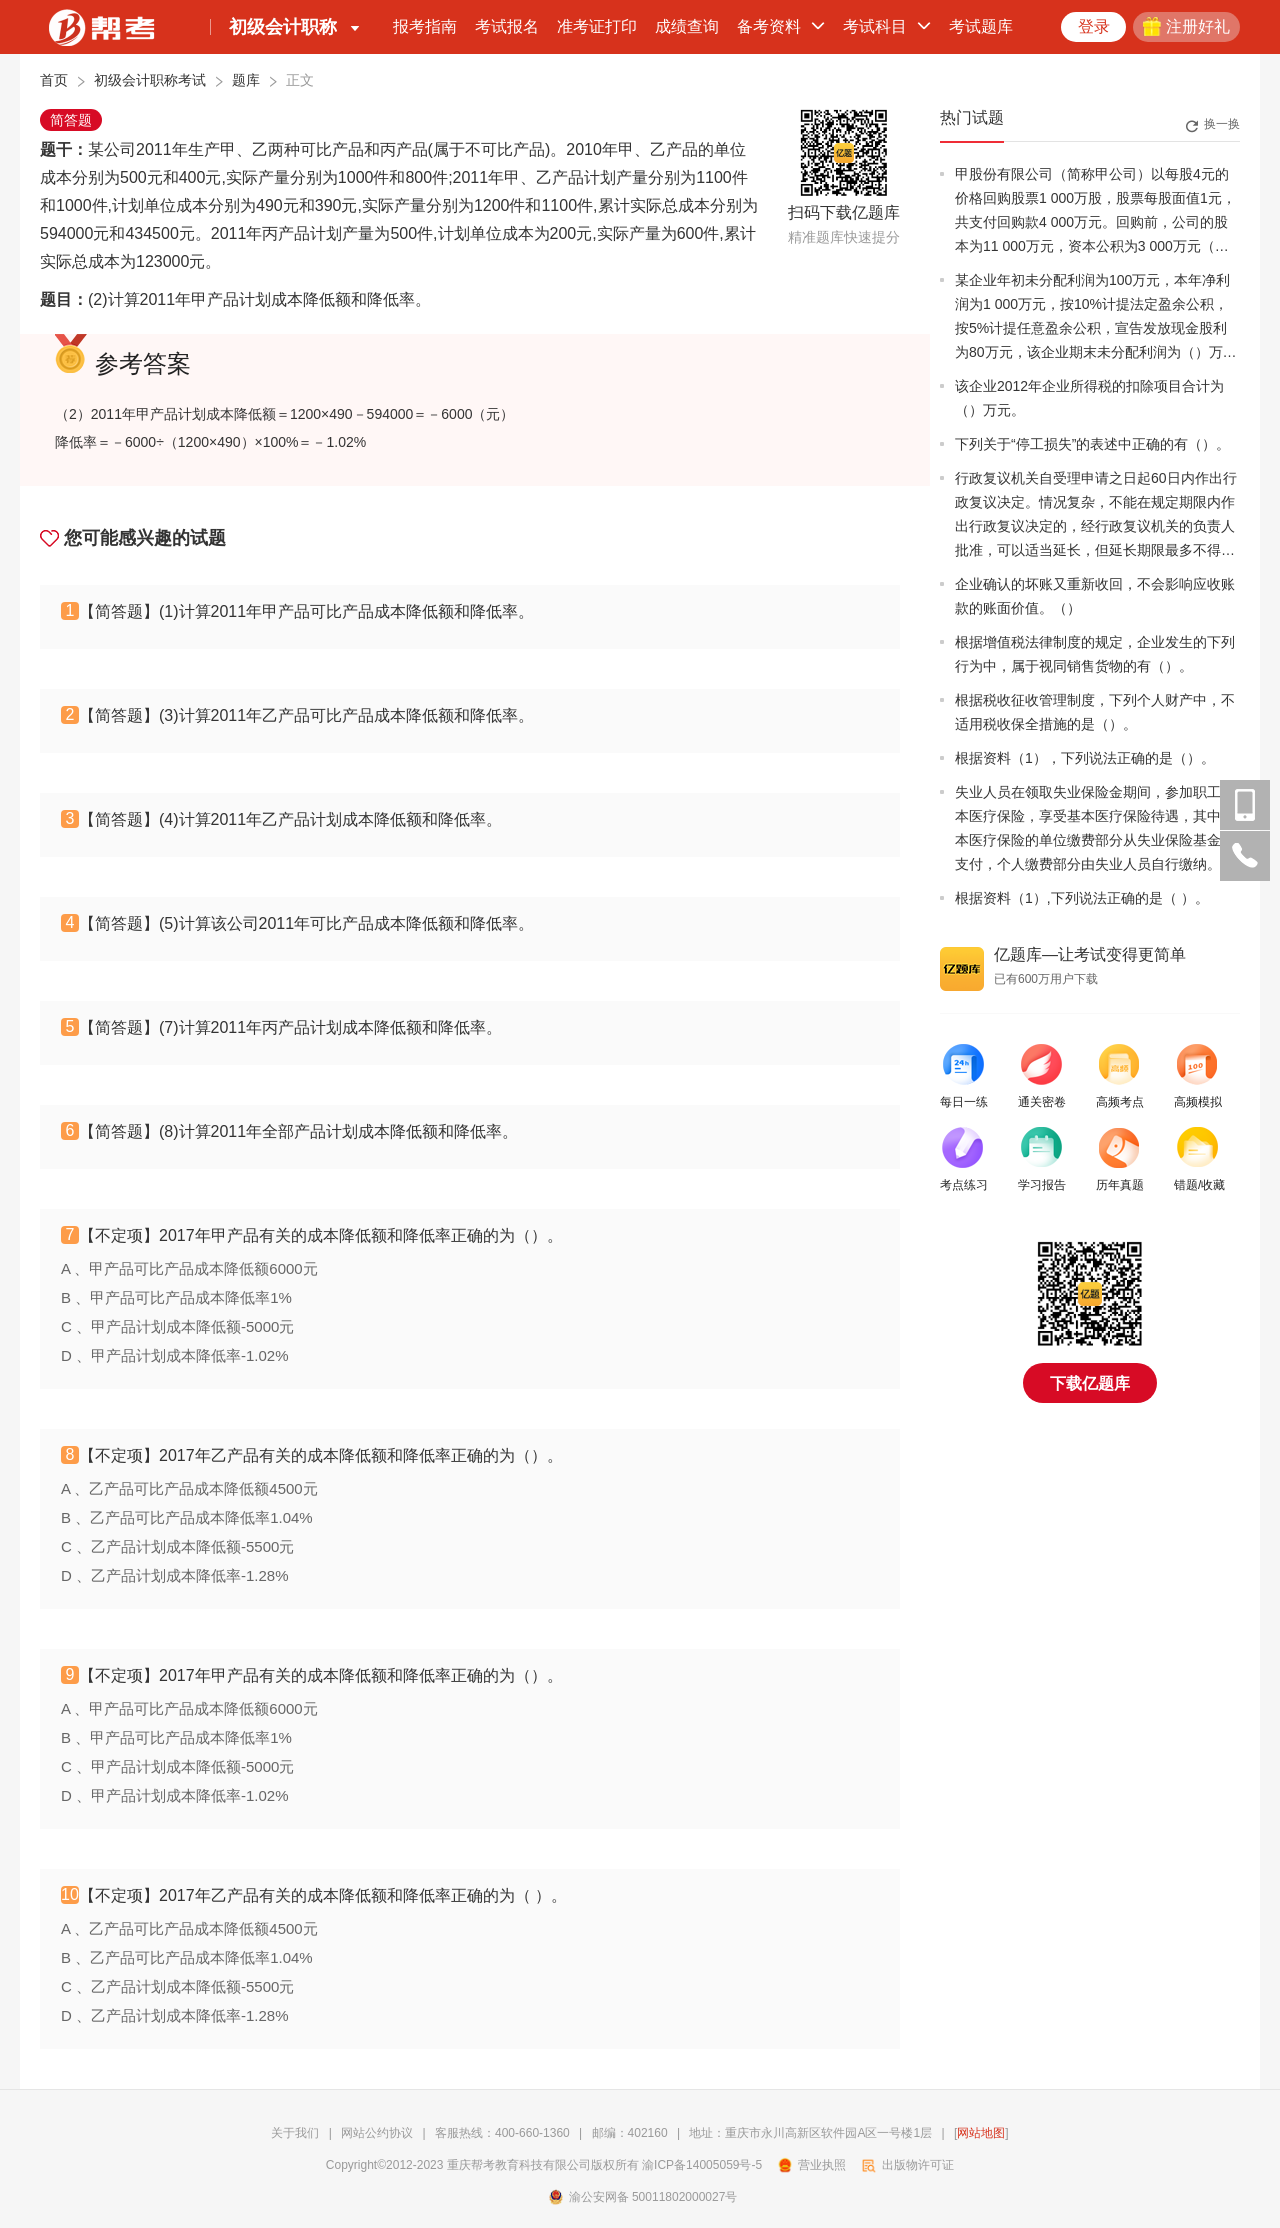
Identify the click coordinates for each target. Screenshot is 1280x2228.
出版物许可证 (908, 2165)
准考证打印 (597, 26)
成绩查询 (687, 26)
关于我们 (295, 2133)
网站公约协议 (377, 2133)
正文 (300, 80)
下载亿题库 (1090, 1383)
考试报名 (507, 26)
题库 (246, 80)
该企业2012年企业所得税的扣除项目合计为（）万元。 (1089, 398)
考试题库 (981, 26)
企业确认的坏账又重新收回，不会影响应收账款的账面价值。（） (1095, 596)
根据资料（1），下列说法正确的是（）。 (1085, 758)
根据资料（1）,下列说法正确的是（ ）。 (1082, 898)
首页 (54, 80)
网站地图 (981, 2133)
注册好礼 (1186, 26)
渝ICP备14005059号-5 (702, 2165)
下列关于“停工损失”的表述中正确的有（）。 (1092, 444)
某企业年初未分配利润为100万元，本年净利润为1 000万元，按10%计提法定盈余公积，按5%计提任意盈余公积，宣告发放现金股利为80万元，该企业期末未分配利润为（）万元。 (1092, 318)
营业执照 (812, 2165)
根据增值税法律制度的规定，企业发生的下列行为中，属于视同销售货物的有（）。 (1095, 654)
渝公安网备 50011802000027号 (643, 2197)
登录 (1094, 26)
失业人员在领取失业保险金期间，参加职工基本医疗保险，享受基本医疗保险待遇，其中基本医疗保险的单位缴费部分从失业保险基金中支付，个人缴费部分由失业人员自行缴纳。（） (1095, 830)
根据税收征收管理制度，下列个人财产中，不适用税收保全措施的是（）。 (1095, 712)
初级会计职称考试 (150, 80)
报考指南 (425, 26)
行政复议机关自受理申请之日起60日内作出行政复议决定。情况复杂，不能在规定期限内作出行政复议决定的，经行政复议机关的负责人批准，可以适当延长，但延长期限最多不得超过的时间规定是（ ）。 (1096, 516)
